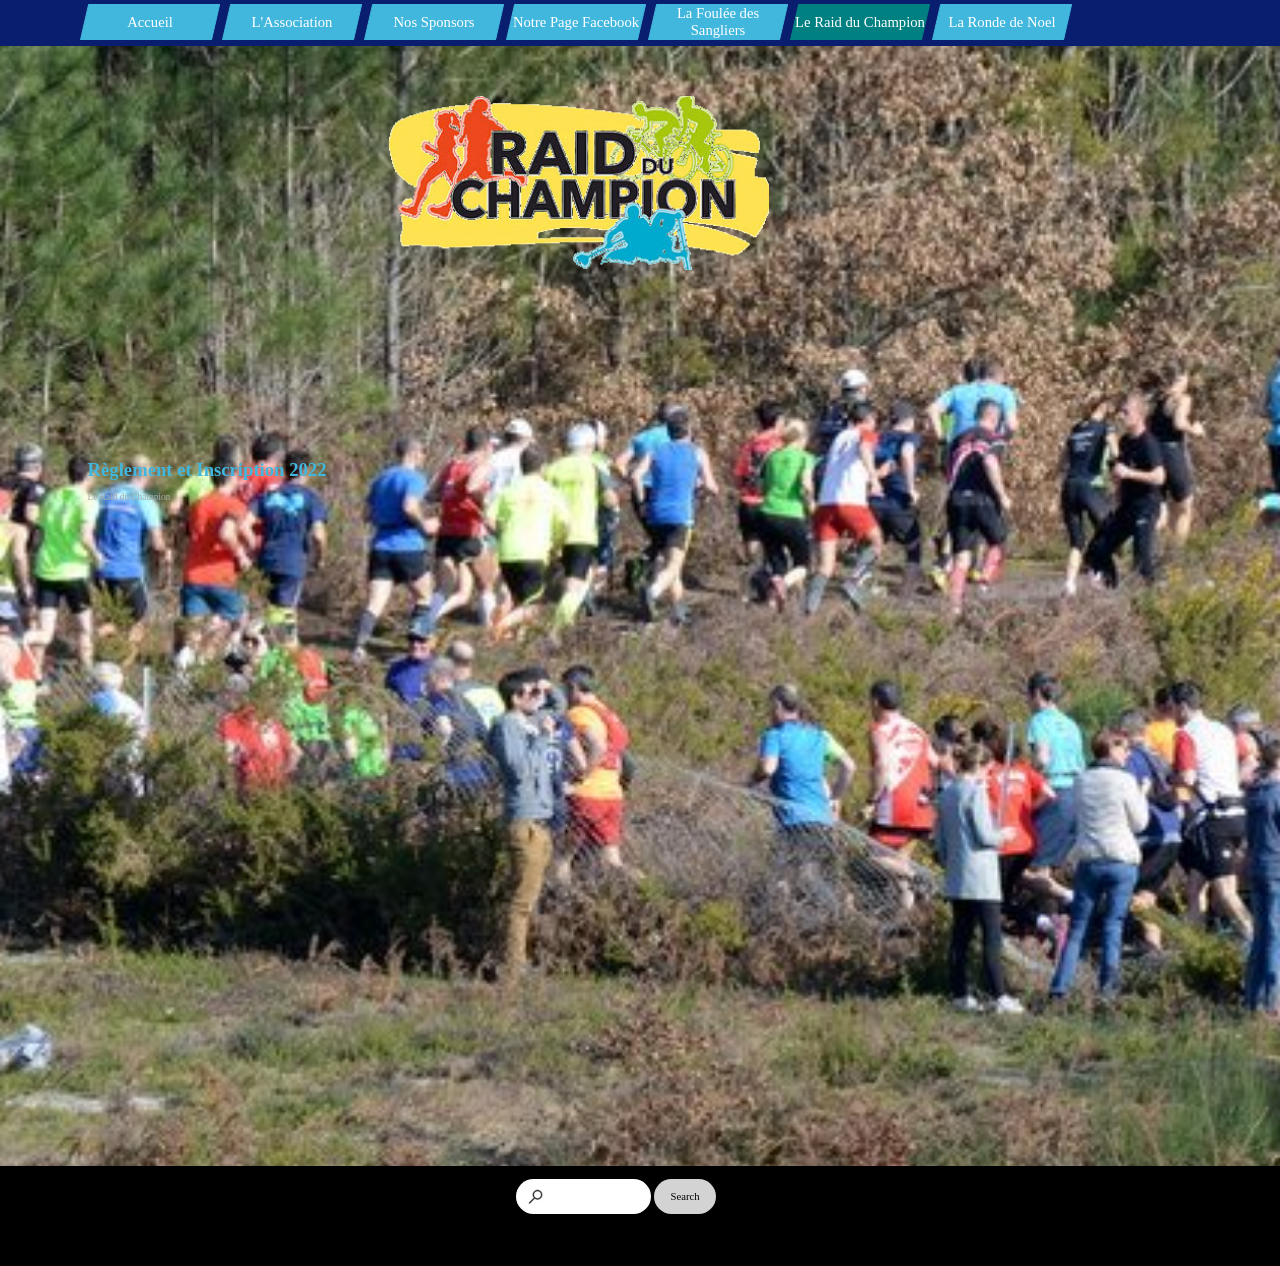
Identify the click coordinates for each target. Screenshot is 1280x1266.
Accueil (150, 22)
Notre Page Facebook (576, 22)
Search (685, 1196)
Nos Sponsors (433, 22)
